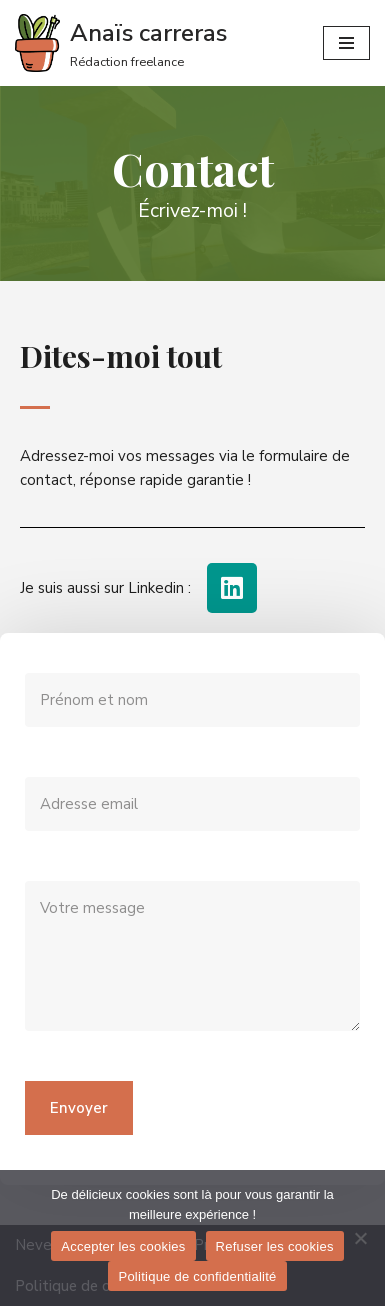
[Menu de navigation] (346, 43)
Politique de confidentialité (197, 1276)
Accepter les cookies (123, 1246)
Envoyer (79, 1108)
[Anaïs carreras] (121, 43)
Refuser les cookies (275, 1246)
